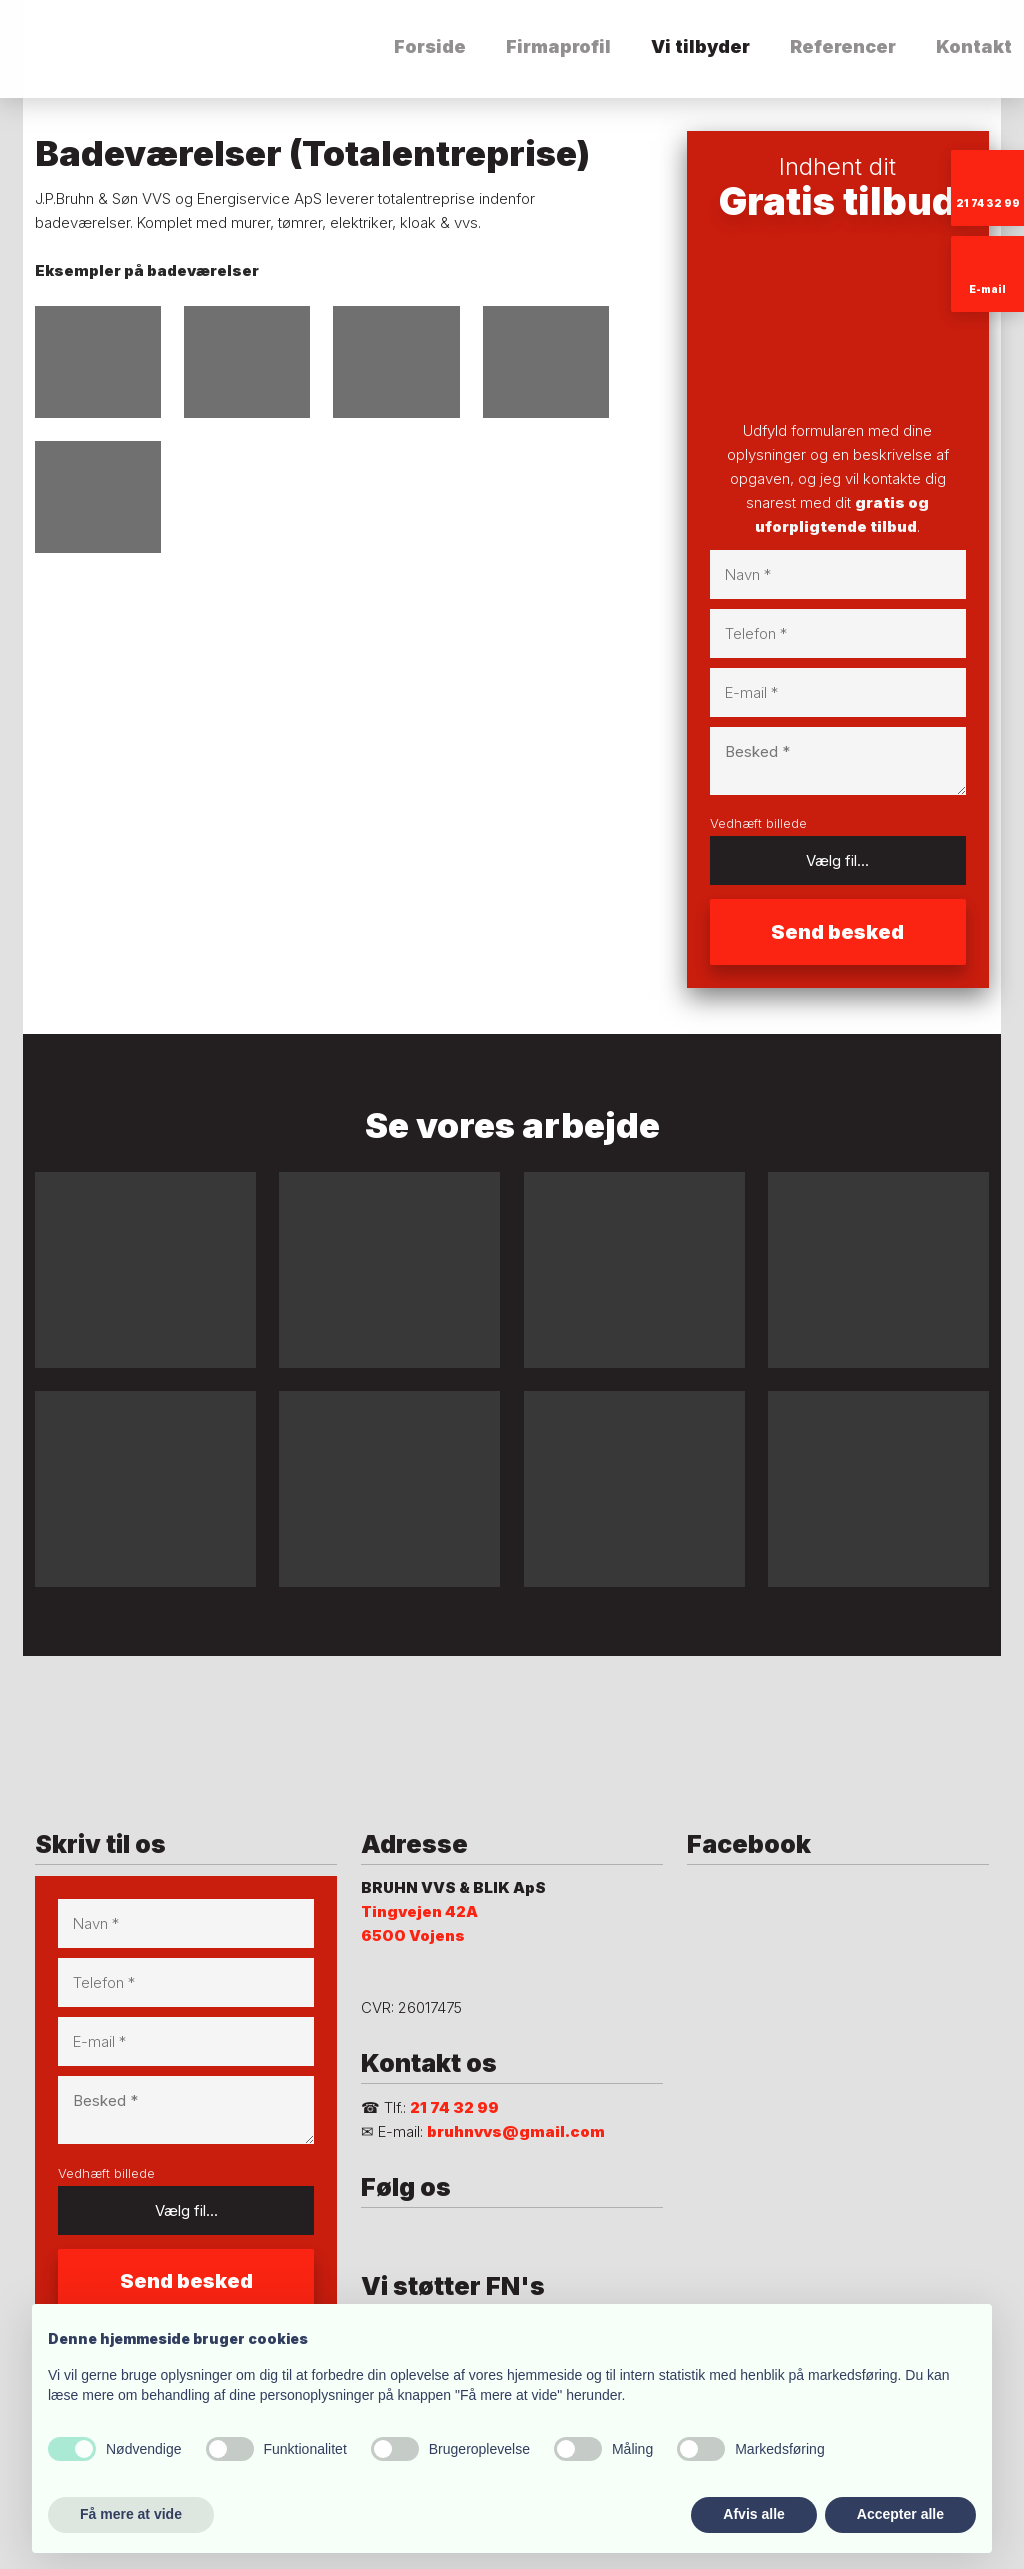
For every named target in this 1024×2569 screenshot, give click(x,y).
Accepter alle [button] (900, 2514)
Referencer (843, 46)
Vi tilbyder (700, 46)
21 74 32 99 (454, 2107)
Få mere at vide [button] (131, 2514)
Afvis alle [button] (753, 2514)
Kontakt (974, 46)
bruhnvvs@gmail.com (516, 2131)
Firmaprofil (558, 46)
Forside (430, 46)
